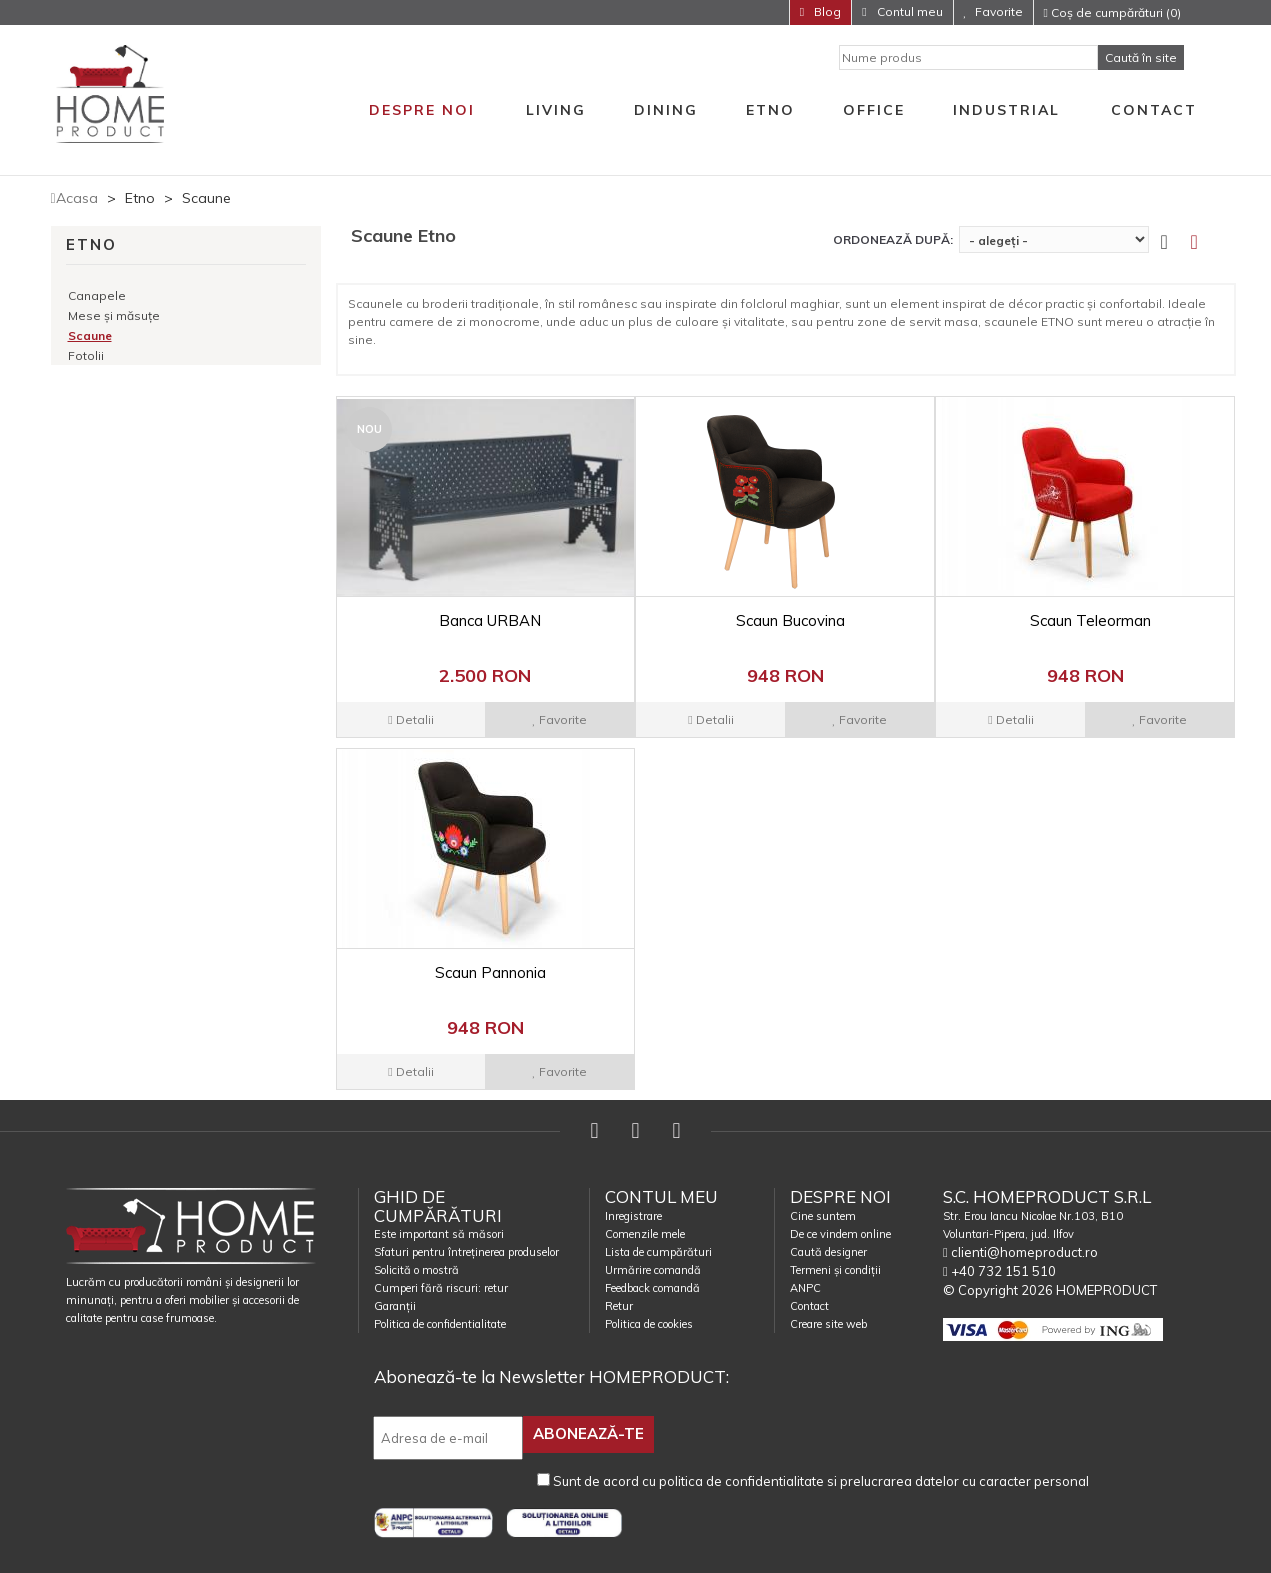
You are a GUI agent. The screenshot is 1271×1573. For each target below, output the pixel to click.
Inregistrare (633, 1216)
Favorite (999, 11)
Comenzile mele (645, 1234)
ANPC (805, 1288)
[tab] (1206, 242)
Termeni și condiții (835, 1270)
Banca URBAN (490, 620)
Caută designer (828, 1252)
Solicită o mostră (416, 1270)
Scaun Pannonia (490, 972)
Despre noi (422, 110)
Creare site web (828, 1324)
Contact (1154, 110)
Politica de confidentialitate (440, 1324)
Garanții (395, 1306)
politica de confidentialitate (741, 1478)
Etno (770, 110)
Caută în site (1141, 57)
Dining (666, 110)
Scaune (90, 335)
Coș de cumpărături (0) (1112, 12)
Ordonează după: (893, 239)
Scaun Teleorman (1090, 620)
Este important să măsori (439, 1234)
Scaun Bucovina (790, 620)
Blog (826, 11)
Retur (619, 1306)
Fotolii (86, 355)
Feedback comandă (652, 1288)
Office (874, 110)
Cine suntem (823, 1216)
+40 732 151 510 (999, 1271)
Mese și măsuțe (114, 315)
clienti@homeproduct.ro (1020, 1252)
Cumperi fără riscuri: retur (441, 1288)
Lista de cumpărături (658, 1252)
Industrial (1006, 110)
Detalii (410, 719)
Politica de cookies (649, 1324)
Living (556, 110)
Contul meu (908, 11)
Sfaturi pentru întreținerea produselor (466, 1252)
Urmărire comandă (653, 1270)
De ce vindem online (840, 1234)
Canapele (97, 295)
